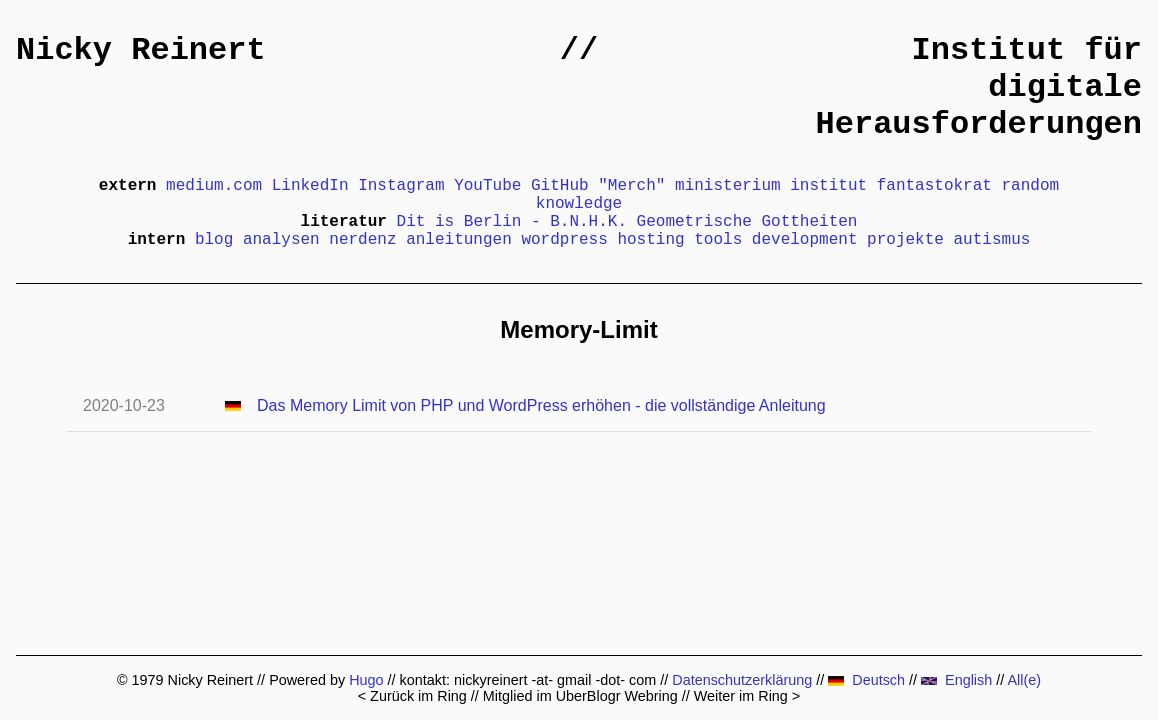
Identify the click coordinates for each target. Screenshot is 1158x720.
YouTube (487, 186)
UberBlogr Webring (617, 696)
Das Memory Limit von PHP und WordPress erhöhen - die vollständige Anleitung (541, 405)
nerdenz (362, 240)
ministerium (728, 186)
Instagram (401, 186)
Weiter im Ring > (747, 696)
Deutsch (866, 680)
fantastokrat (934, 186)
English (956, 680)
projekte (905, 240)
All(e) (1024, 680)
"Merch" (631, 186)
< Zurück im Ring (412, 696)
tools (718, 240)
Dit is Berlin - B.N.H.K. (512, 222)
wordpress (564, 240)
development (805, 240)
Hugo (366, 680)
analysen (281, 240)
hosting (650, 240)
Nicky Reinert (141, 50)
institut (828, 186)
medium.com (214, 186)
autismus (992, 240)
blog (214, 240)
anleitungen (459, 240)
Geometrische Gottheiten (747, 222)
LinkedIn (310, 186)
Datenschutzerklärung (742, 680)
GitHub (560, 186)
